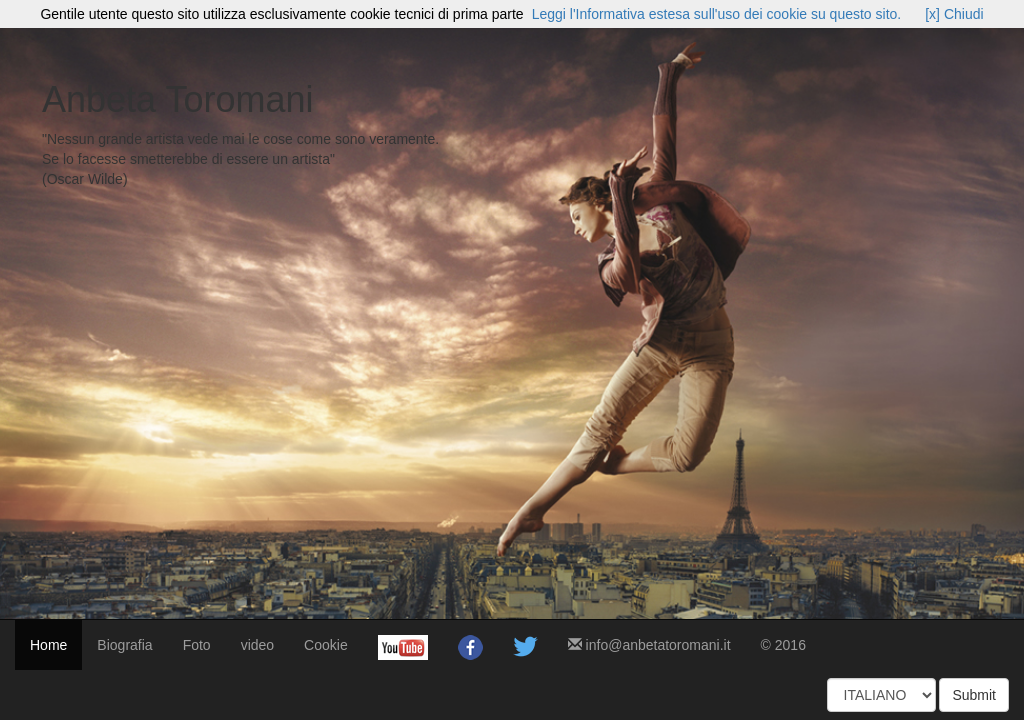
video (257, 645)
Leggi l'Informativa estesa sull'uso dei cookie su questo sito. (717, 14)
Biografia (124, 645)
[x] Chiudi (954, 14)
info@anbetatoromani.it (649, 645)
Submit (974, 695)
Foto (197, 645)
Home (48, 645)
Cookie (326, 645)
